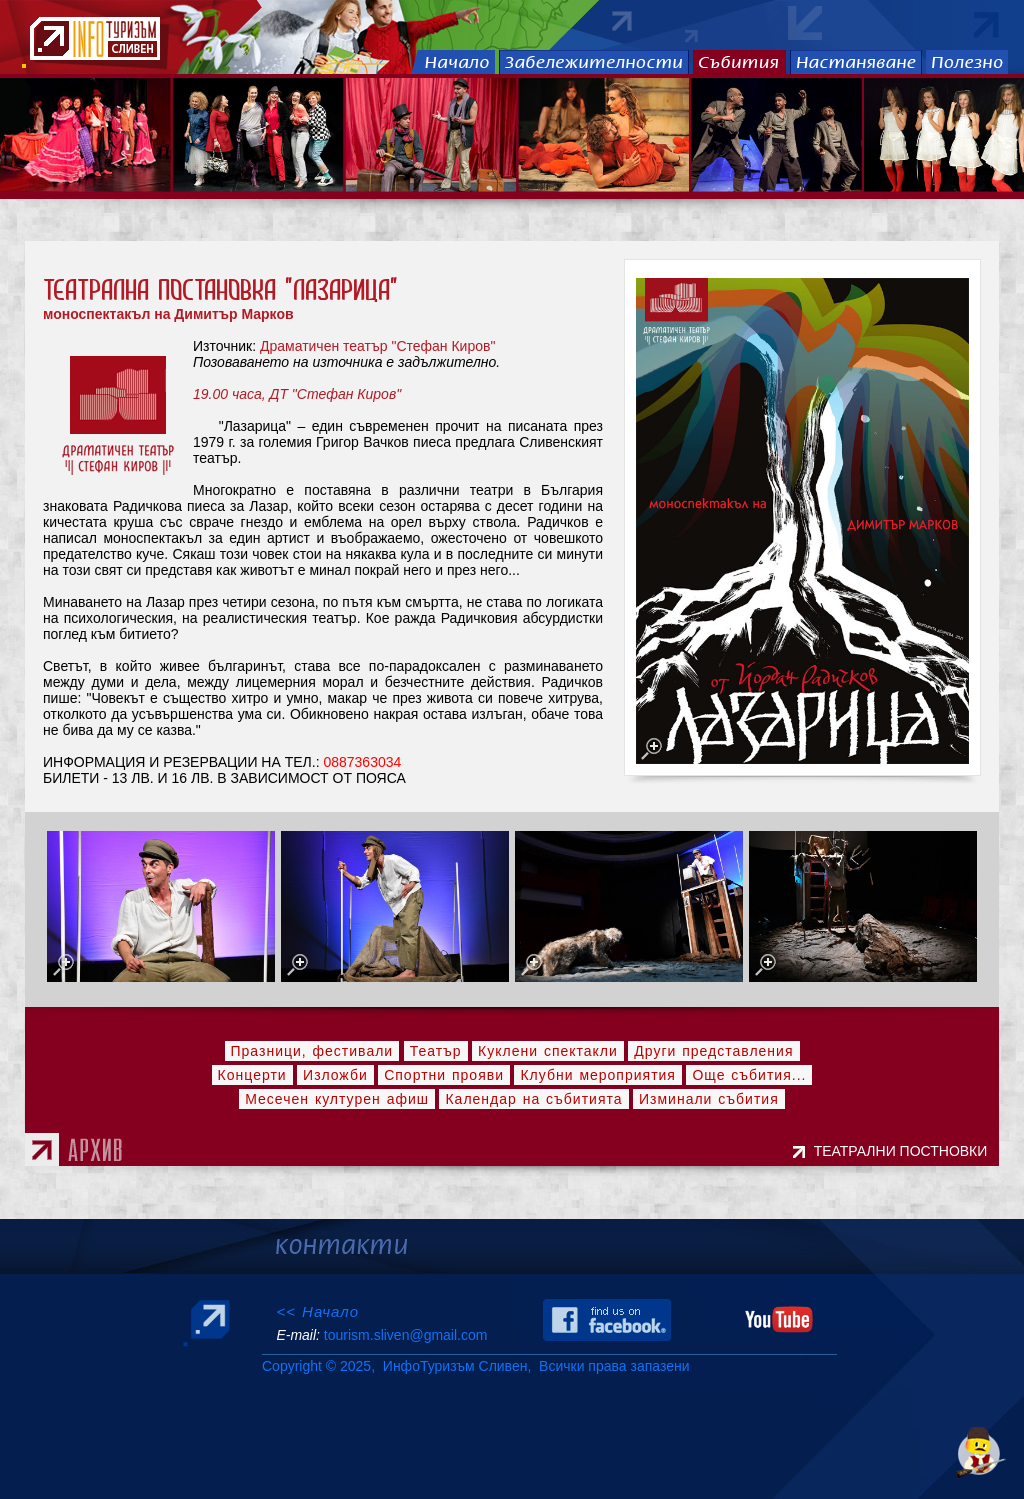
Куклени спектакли (548, 1051)
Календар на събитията (533, 1099)
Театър (436, 1051)
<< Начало (317, 1311)
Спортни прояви (444, 1075)
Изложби (335, 1075)
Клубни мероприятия (598, 1075)
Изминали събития (709, 1099)
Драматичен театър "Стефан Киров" (377, 346)
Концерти (252, 1075)
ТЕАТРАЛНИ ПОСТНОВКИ (904, 1151)
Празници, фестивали (312, 1051)
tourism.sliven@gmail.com (405, 1335)
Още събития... (749, 1075)
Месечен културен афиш (337, 1099)
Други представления (713, 1051)
